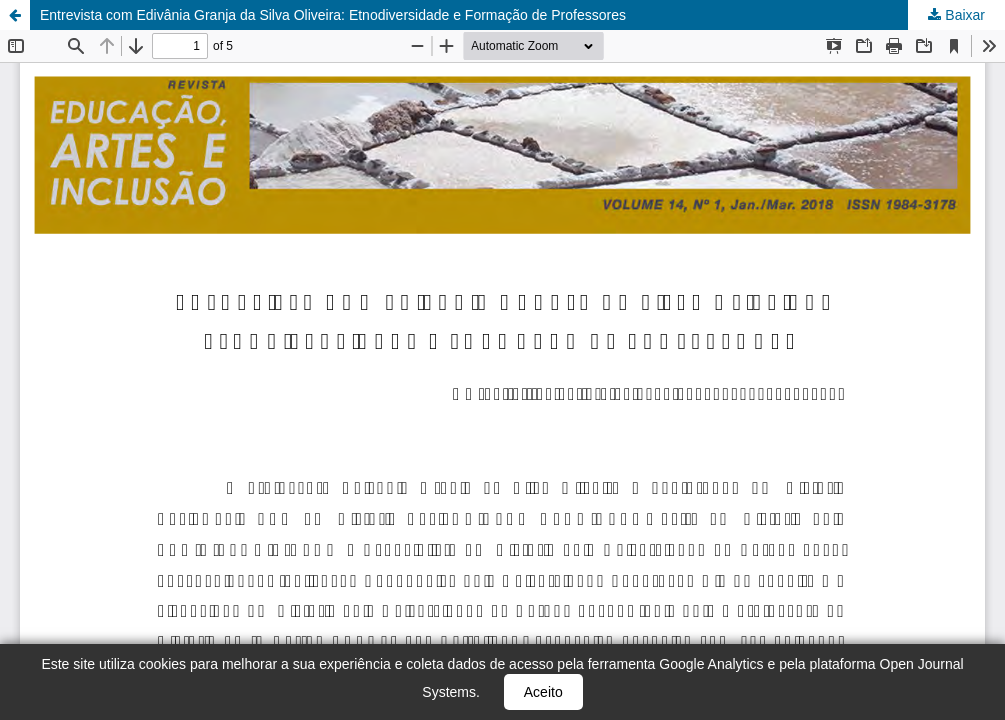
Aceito (543, 692)
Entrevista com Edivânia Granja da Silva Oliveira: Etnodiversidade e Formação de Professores (333, 15)
